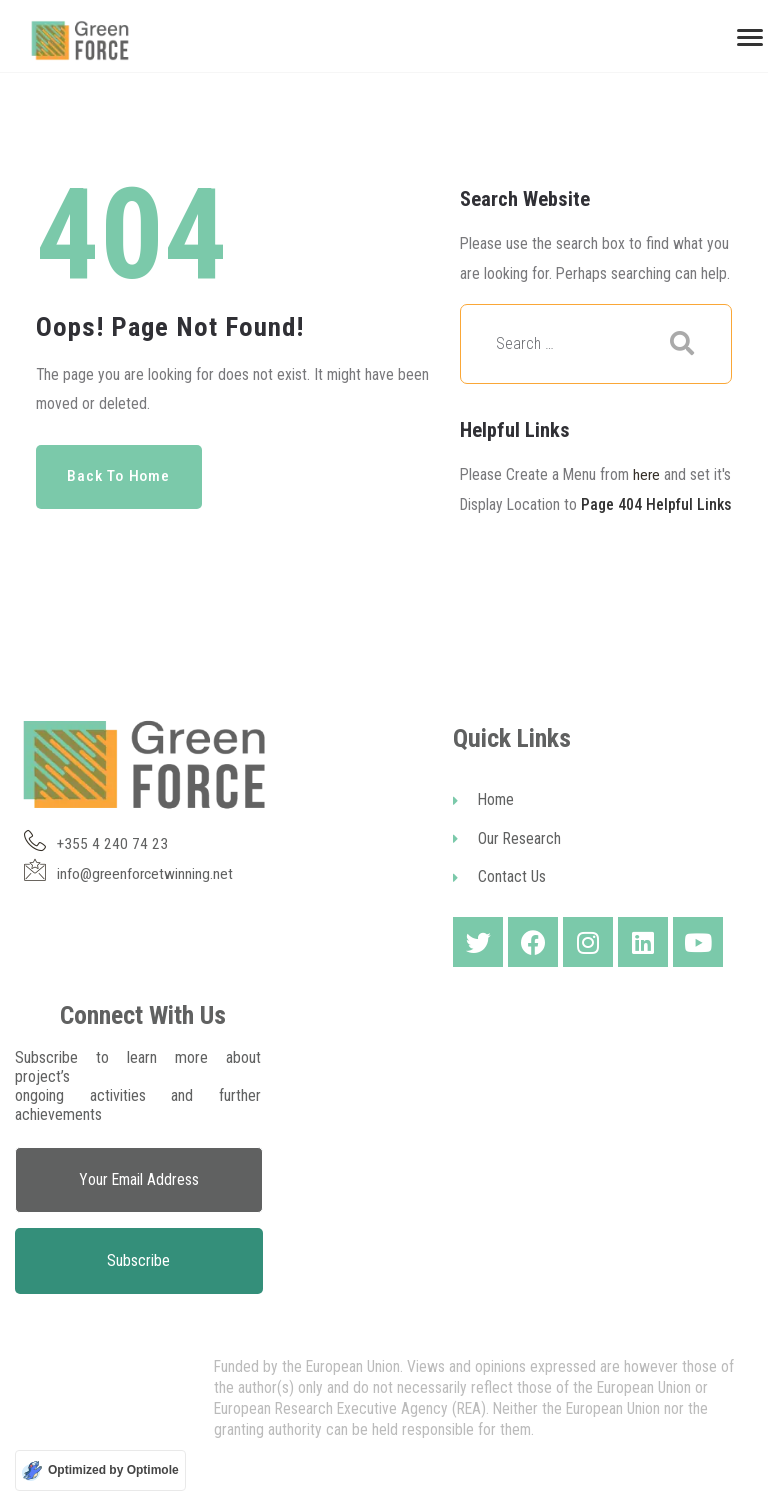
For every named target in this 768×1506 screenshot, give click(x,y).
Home (483, 829)
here (647, 474)
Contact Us (499, 908)
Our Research (507, 869)
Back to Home (121, 476)
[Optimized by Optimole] (100, 1470)
